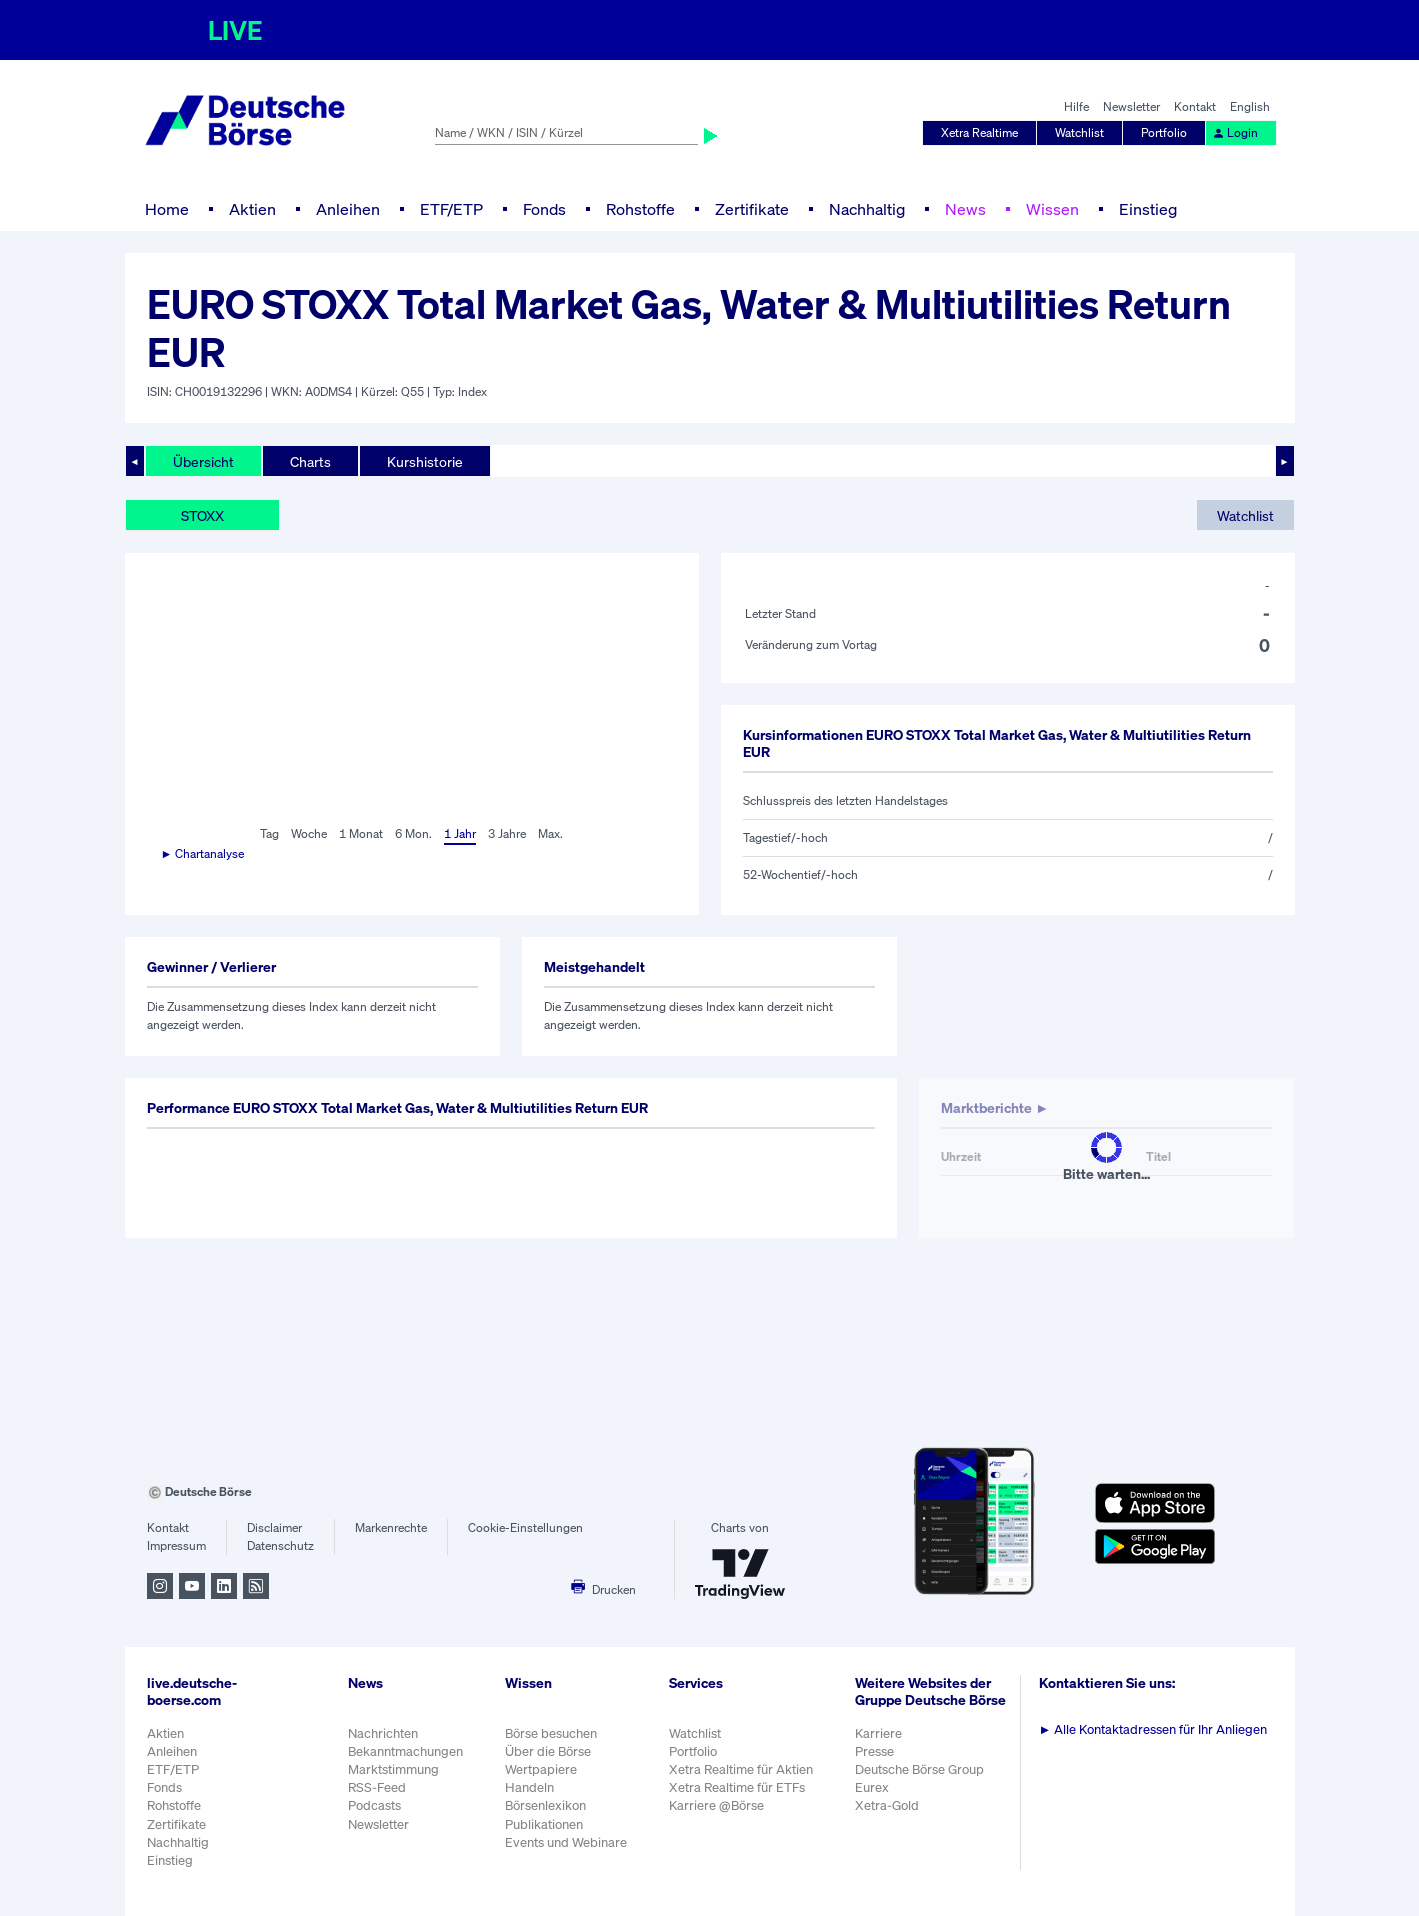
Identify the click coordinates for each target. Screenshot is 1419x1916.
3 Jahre (507, 833)
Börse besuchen (551, 1733)
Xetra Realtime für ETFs (737, 1787)
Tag (269, 833)
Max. (550, 833)
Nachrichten (383, 1733)
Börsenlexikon (545, 1805)
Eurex (872, 1787)
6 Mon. (413, 833)
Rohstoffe (640, 209)
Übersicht (203, 461)
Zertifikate (752, 209)
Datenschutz (280, 1545)
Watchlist (1079, 132)
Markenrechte (391, 1527)
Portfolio (1164, 132)
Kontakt (1195, 106)
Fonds (544, 209)
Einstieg (1148, 209)
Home (167, 209)
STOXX (202, 515)
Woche (309, 833)
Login (1235, 132)
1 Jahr (460, 833)
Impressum (176, 1545)
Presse (874, 1751)
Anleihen (348, 209)
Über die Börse (548, 1751)
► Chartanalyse (203, 853)
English (1250, 106)
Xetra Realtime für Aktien (741, 1769)
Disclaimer (274, 1527)
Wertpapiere (541, 1769)
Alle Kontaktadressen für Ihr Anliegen (1153, 1729)
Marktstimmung (393, 1769)
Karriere (878, 1733)
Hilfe (1076, 106)
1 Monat (361, 833)
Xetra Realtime (979, 132)
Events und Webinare (566, 1842)
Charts (310, 461)
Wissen (1052, 209)
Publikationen (544, 1824)
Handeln (529, 1787)
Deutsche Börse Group (919, 1769)
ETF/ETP (451, 209)
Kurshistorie (425, 461)
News (965, 209)
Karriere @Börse (716, 1805)
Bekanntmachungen (405, 1751)
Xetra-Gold (887, 1805)
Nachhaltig (867, 209)
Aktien (252, 209)
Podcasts (374, 1805)
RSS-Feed (377, 1787)
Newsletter (1131, 106)
